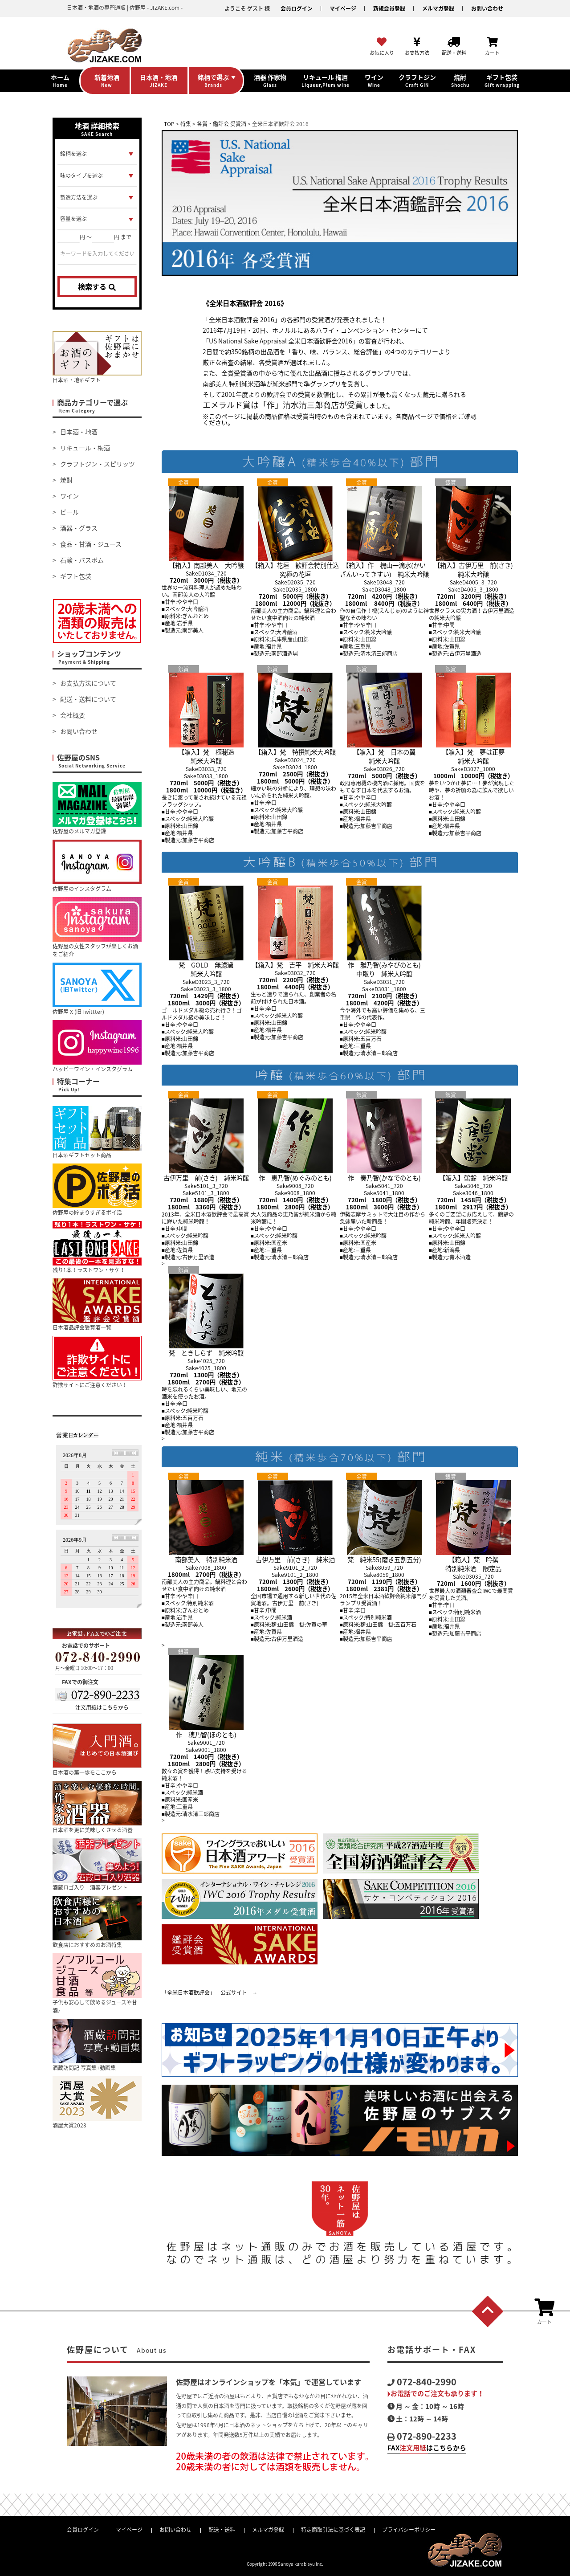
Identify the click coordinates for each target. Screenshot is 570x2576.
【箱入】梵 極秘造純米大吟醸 (206, 752)
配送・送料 (221, 2530)
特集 (185, 124)
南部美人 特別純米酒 (206, 1555)
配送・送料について (88, 698)
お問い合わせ (487, 8)
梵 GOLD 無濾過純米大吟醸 (206, 965)
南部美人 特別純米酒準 (234, 383)
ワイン (69, 495)
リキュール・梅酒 (85, 447)
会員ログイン (297, 8)
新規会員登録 (389, 8)
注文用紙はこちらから (102, 1707)
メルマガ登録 (438, 8)
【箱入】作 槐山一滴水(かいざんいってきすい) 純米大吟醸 (384, 565)
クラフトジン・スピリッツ (97, 463)
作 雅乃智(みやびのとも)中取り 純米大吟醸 (384, 965)
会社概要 (72, 714)
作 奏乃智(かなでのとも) (384, 1173)
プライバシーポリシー (409, 2530)
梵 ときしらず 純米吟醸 (206, 1348)
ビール (69, 511)
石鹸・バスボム (82, 559)
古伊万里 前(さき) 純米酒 (295, 1555)
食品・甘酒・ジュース (91, 543)
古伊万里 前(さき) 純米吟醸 (206, 1173)
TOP (169, 124)
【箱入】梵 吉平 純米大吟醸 (295, 960)
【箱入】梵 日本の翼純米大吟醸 (384, 752)
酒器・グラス (79, 527)
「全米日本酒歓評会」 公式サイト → (210, 1992)
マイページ (343, 8)
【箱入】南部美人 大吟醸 (206, 560)
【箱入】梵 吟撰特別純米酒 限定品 (473, 1559)
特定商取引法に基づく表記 (333, 2530)
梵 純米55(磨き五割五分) (384, 1555)
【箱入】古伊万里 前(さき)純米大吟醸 (473, 565)
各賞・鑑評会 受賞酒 (221, 124)
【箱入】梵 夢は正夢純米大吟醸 (473, 752)
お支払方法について (88, 682)
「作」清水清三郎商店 (299, 405)
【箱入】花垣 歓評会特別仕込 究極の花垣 (298, 565)
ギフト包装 (75, 576)
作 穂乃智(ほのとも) (206, 1730)
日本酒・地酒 (79, 431)
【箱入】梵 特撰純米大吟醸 (295, 747)
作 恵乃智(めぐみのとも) (295, 1173)
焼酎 (66, 479)
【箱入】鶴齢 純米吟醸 (473, 1173)
